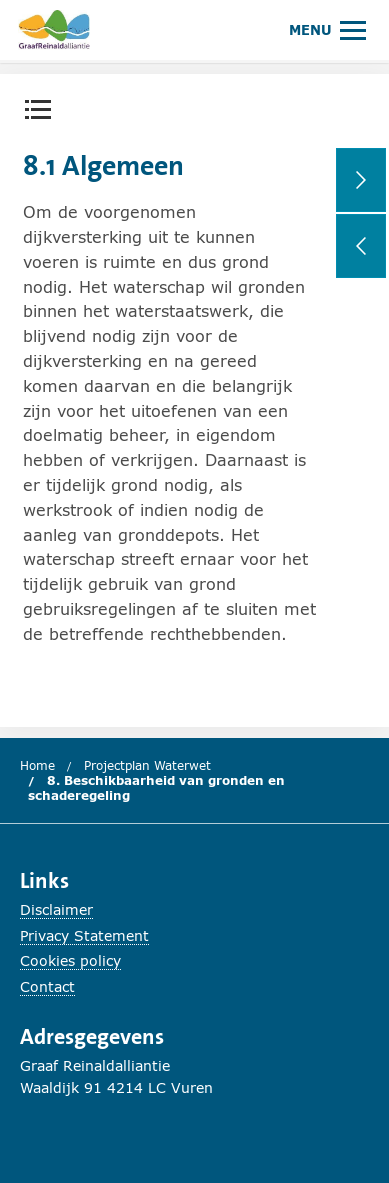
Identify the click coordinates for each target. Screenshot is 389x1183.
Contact (47, 986)
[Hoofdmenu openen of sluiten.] (327, 29)
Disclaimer (56, 909)
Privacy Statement (84, 935)
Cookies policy (70, 960)
